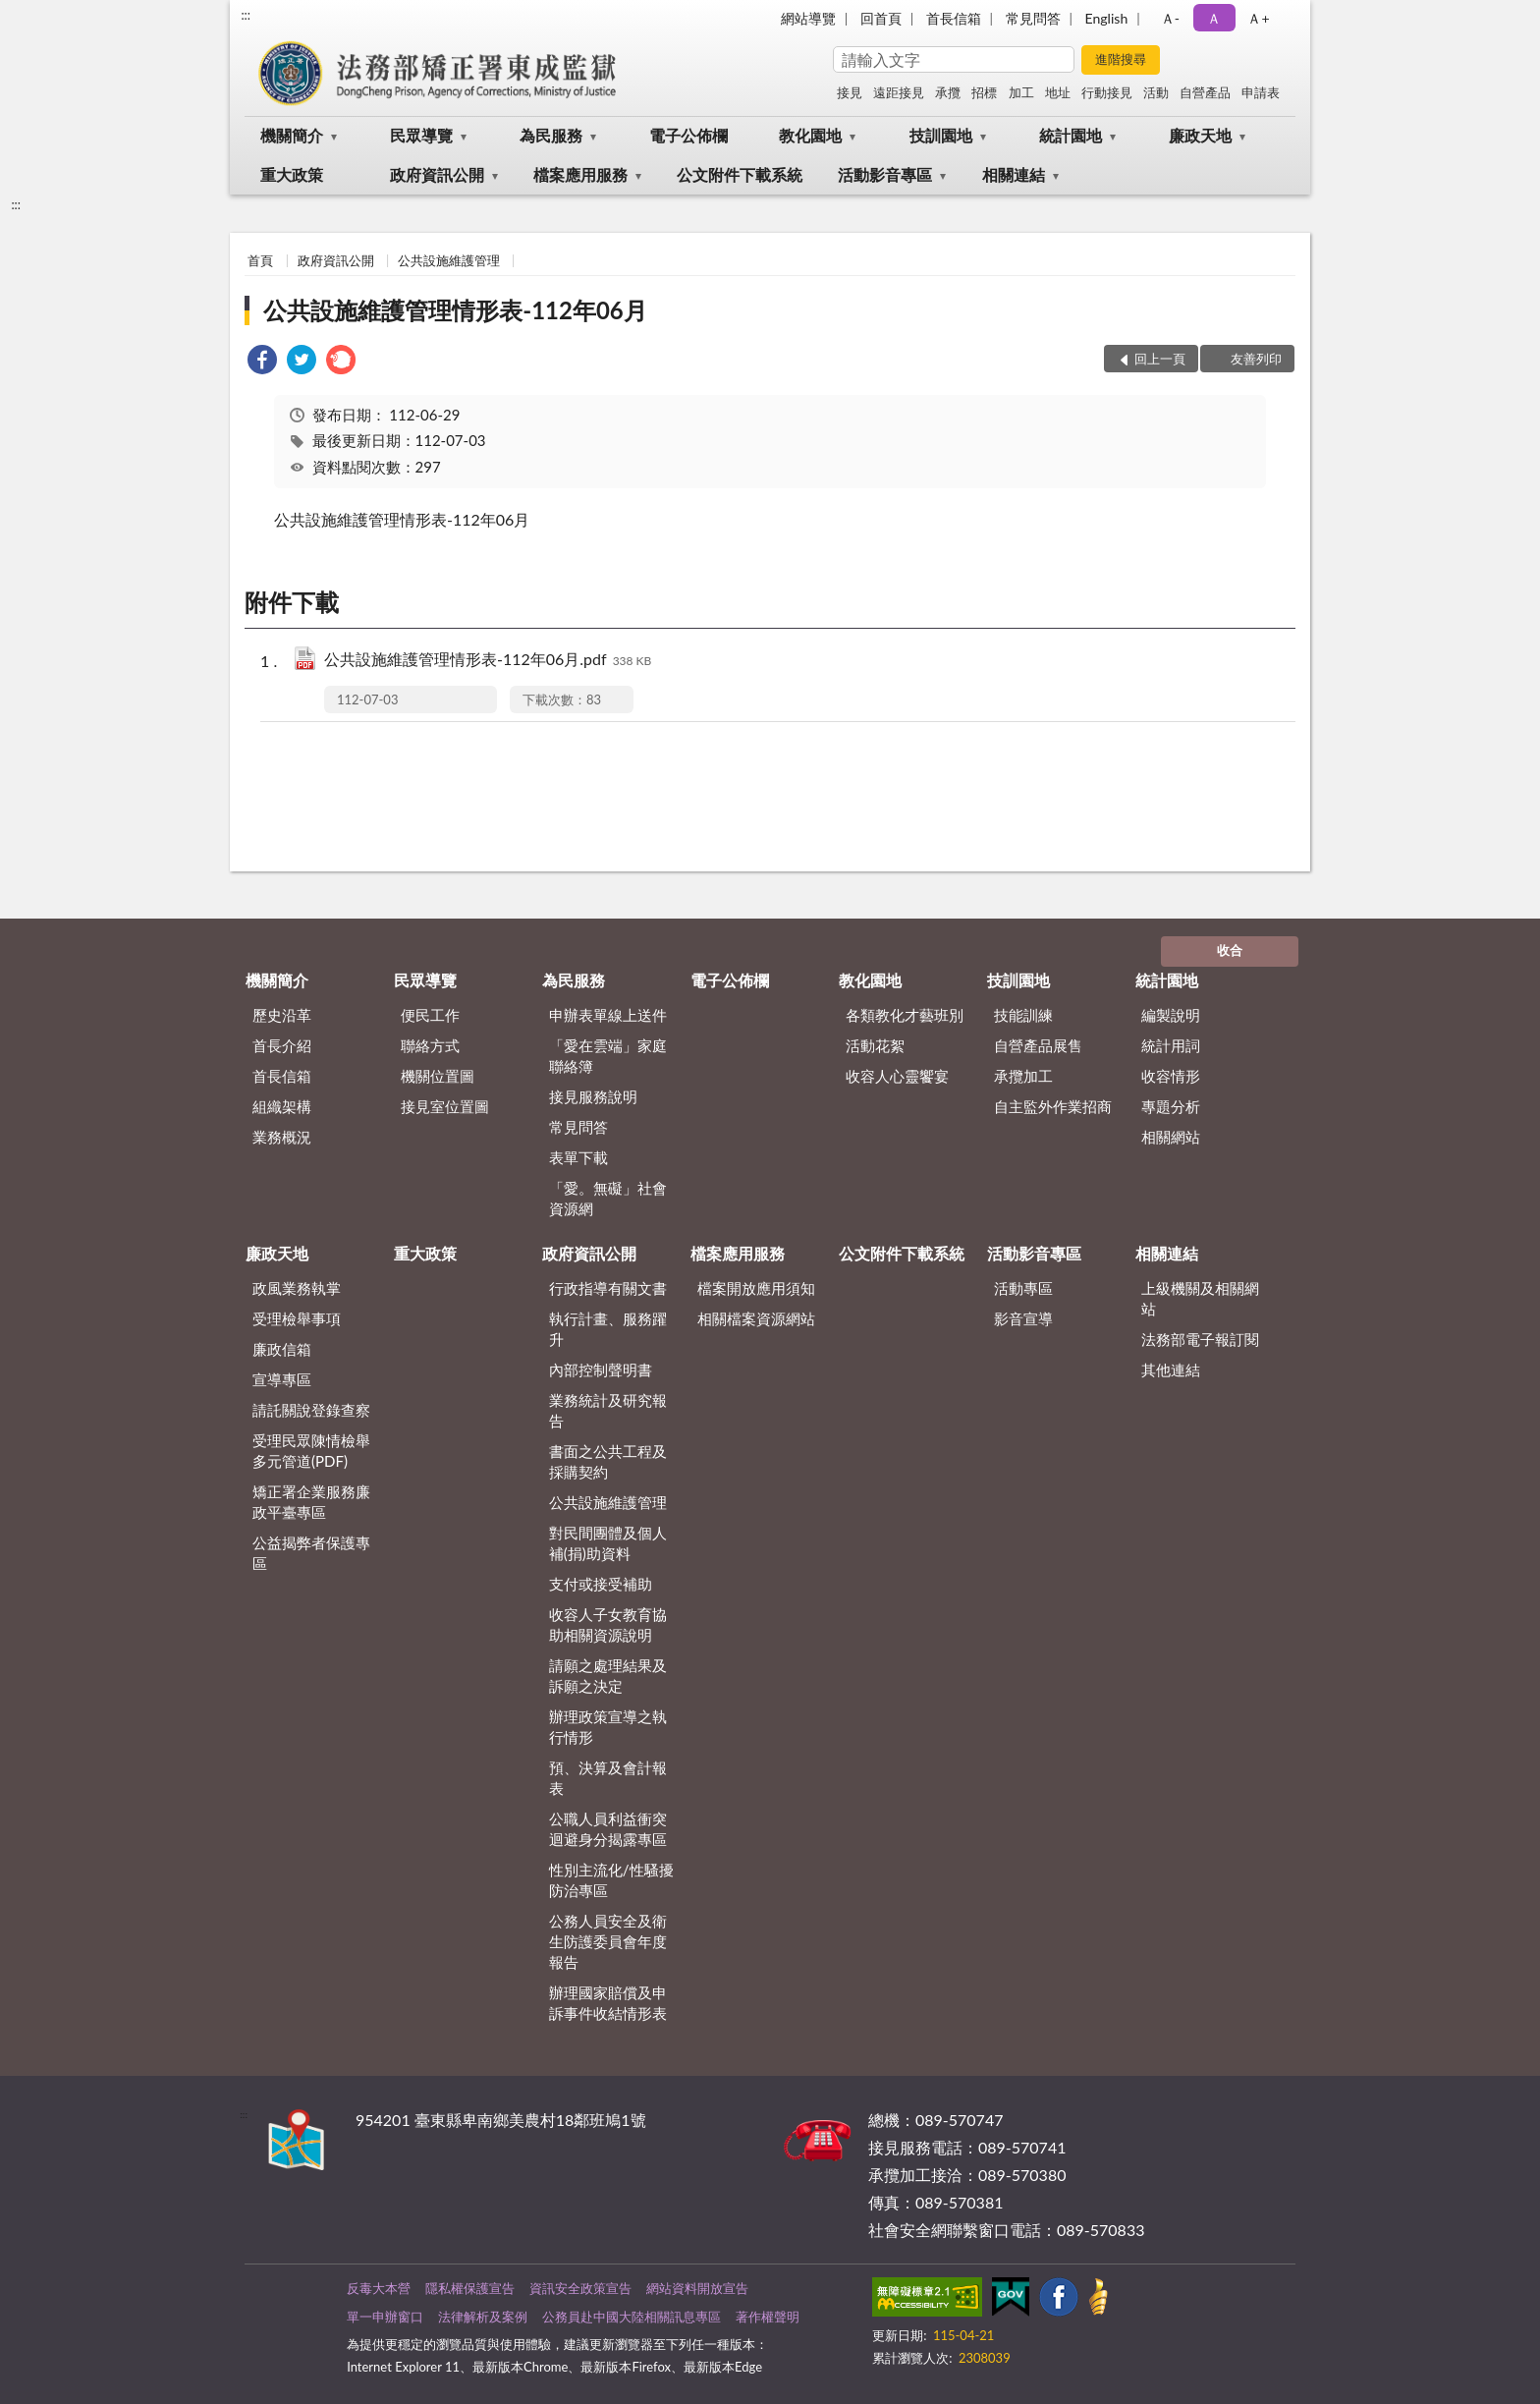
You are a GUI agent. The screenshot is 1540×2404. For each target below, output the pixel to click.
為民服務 (551, 135)
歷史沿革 (281, 1015)
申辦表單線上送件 (608, 1015)
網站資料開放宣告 (697, 2288)
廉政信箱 (281, 1349)
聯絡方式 (430, 1045)
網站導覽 (808, 18)
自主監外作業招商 (1053, 1106)
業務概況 (281, 1137)
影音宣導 (1023, 1318)
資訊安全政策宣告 (580, 2288)
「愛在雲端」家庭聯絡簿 (608, 1055)
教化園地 (810, 135)
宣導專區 (281, 1379)
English (1106, 18)
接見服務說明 (593, 1096)
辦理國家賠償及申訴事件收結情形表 (608, 2003)
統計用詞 (1170, 1045)
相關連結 (1013, 174)
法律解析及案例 (482, 2316)
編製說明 (1170, 1015)
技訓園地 (940, 135)
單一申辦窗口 (385, 2316)
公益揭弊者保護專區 (311, 1553)
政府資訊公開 (437, 174)
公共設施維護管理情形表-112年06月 (455, 310)
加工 (1021, 92)
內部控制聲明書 (600, 1369)
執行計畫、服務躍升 (608, 1329)
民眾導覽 (421, 135)
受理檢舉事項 (296, 1318)
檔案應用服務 (580, 174)
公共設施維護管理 (449, 260)
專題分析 (1170, 1106)
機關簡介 (291, 135)
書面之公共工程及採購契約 (608, 1461)
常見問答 (1033, 18)
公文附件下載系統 (739, 174)
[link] (262, 362)
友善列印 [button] (1256, 358)
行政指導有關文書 (608, 1288)
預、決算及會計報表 (608, 1778)
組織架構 (281, 1106)
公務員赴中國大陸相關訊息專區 (631, 2316)
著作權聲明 (767, 2316)
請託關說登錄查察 (311, 1410)
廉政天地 (1200, 135)
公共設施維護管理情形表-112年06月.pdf (487, 660)
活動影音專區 (885, 174)
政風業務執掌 (296, 1288)
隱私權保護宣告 (470, 2288)
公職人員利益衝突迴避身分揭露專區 (608, 1829)
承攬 (948, 92)
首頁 (260, 260)
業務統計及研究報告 (608, 1410)
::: (245, 15)
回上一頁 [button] (1159, 358)
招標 (984, 92)
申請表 (1260, 92)
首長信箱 (953, 18)
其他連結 (1170, 1369)
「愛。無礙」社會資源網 (608, 1198)
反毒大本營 (379, 2288)
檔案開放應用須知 (756, 1288)
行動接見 (1106, 92)
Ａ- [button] (1170, 18)
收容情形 (1170, 1076)
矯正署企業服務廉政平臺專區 (311, 1501)
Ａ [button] (1214, 18)
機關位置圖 (437, 1076)
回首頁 (881, 18)
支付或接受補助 (600, 1584)
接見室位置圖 (445, 1106)
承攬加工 (1023, 1076)
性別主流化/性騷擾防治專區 (611, 1880)
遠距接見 (898, 92)
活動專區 (1023, 1288)
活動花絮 (875, 1045)
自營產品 (1205, 92)
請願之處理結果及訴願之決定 (608, 1675)
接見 (849, 92)
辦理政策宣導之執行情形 (608, 1726)
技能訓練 (1023, 1015)
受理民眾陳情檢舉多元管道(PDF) (311, 1450)
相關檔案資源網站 (756, 1318)
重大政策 (291, 174)
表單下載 (578, 1157)
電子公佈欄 (688, 135)
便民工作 (430, 1015)
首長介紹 (281, 1045)
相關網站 (1170, 1137)
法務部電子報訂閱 (1200, 1339)
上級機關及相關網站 (1200, 1298)
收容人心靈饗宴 (897, 1076)
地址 (1058, 92)
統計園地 (1070, 135)
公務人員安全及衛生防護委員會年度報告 (608, 1941)
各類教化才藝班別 (904, 1015)
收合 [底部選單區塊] (1229, 950)
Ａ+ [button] (1258, 18)
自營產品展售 (1038, 1045)
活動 (1156, 92)
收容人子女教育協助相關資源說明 (608, 1624)
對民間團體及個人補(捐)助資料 (608, 1543)
